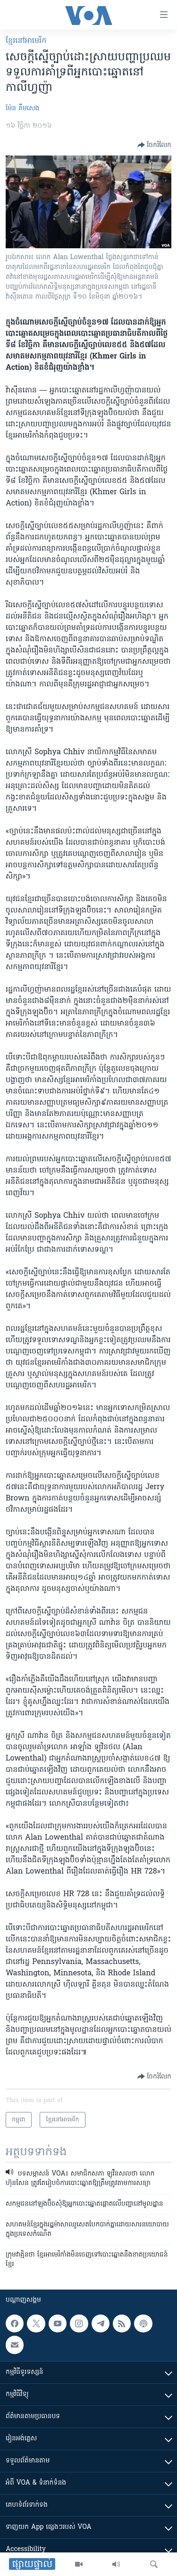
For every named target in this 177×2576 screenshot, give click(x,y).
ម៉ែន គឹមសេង (22, 109)
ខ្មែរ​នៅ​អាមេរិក (26, 41)
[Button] (154, 145)
